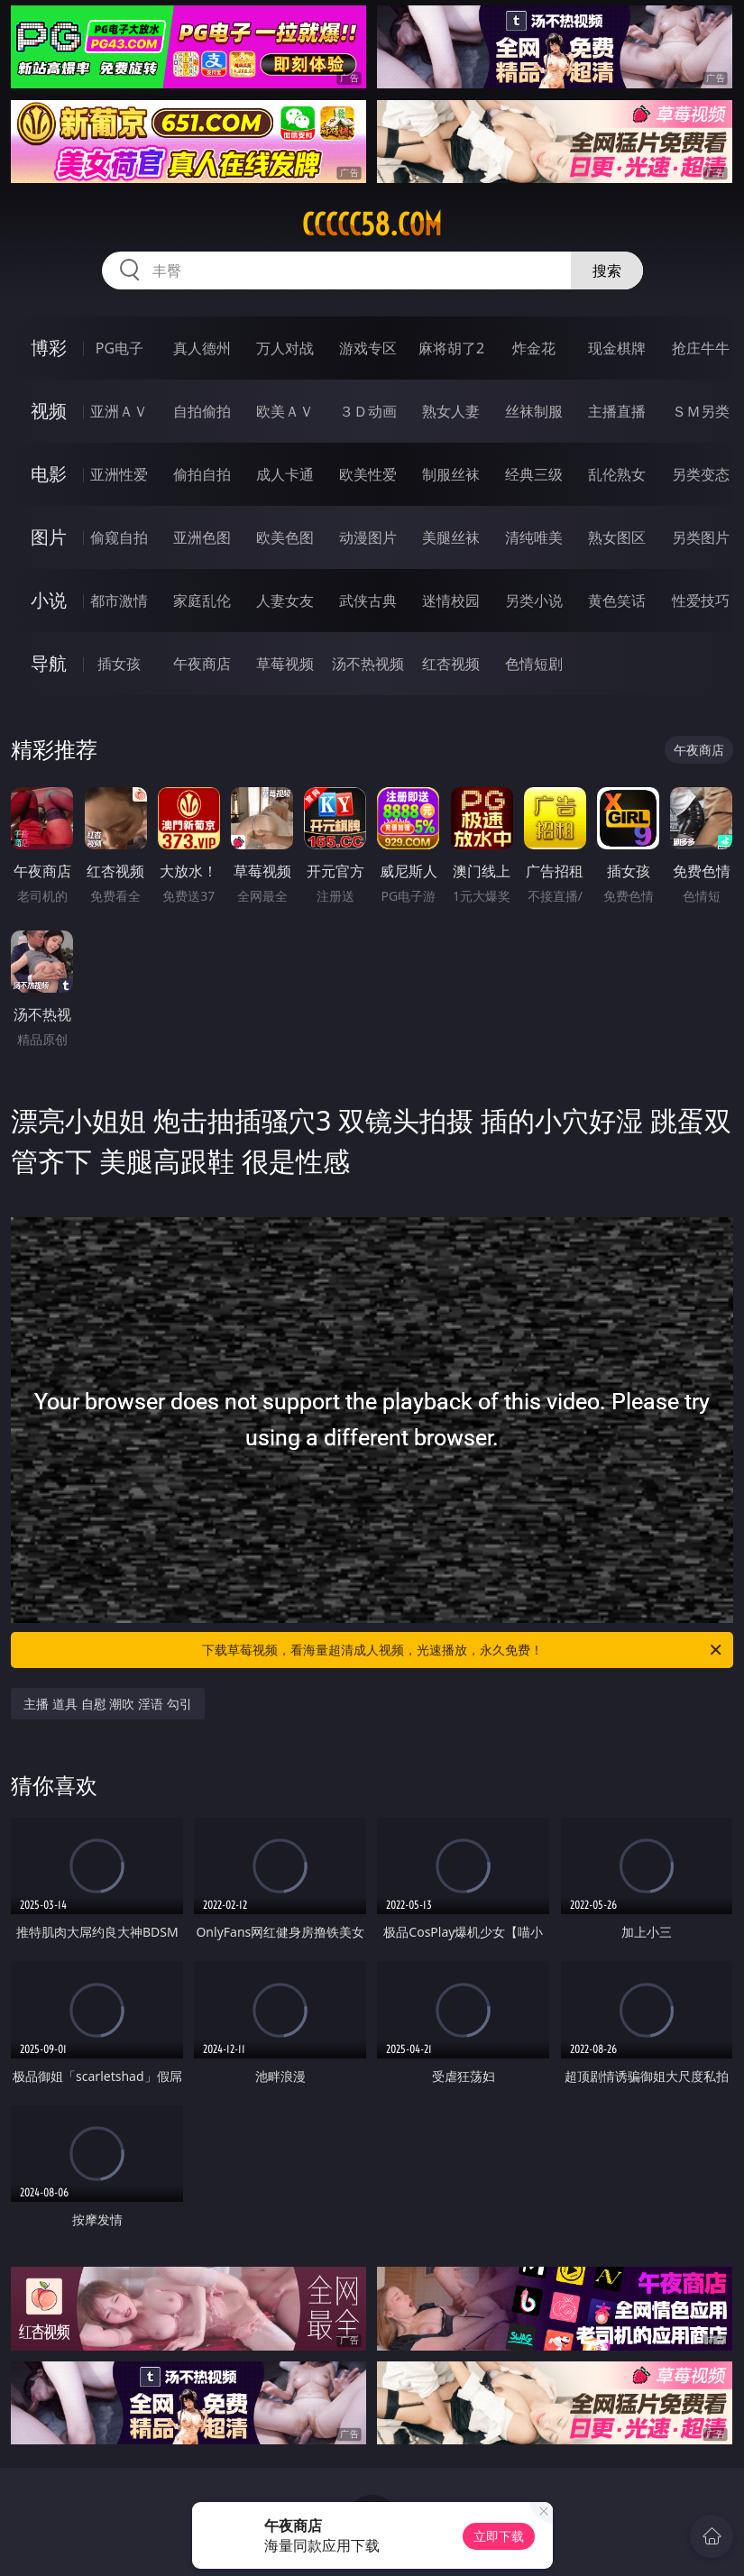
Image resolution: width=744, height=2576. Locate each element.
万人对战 (285, 348)
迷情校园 (451, 600)
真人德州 (202, 348)
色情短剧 (534, 664)
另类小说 (534, 600)
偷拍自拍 (202, 474)
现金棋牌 (617, 348)
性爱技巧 (701, 600)
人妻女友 (285, 600)
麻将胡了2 (451, 348)
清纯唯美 (534, 537)
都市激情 (119, 600)
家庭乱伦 (202, 600)
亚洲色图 (202, 537)
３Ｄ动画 (368, 411)
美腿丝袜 (451, 537)
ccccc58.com (372, 224)
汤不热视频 (368, 664)
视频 (49, 411)
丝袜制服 (534, 411)
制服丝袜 (451, 474)
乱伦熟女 (617, 474)
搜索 (606, 270)
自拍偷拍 (202, 411)
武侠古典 (368, 600)
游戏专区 (368, 348)
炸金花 (534, 348)
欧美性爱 (368, 474)
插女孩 (119, 664)
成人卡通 (285, 474)
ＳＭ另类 (701, 411)
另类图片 (701, 537)
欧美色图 (285, 537)
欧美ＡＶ (285, 411)
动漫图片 (368, 537)
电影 (49, 474)
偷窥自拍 (119, 537)
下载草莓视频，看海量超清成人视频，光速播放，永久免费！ (463, 1650)
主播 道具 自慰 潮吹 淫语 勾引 (107, 1703)
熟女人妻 (451, 411)
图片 (49, 537)
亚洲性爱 (119, 474)
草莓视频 (285, 664)
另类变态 (701, 474)
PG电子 (119, 348)
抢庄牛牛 (701, 348)
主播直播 (617, 411)
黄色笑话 (617, 600)
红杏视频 (451, 664)
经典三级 (534, 474)
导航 (49, 663)
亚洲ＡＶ (119, 411)
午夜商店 (202, 664)
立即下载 (498, 2535)
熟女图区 (617, 537)
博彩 (49, 347)
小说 (49, 600)
